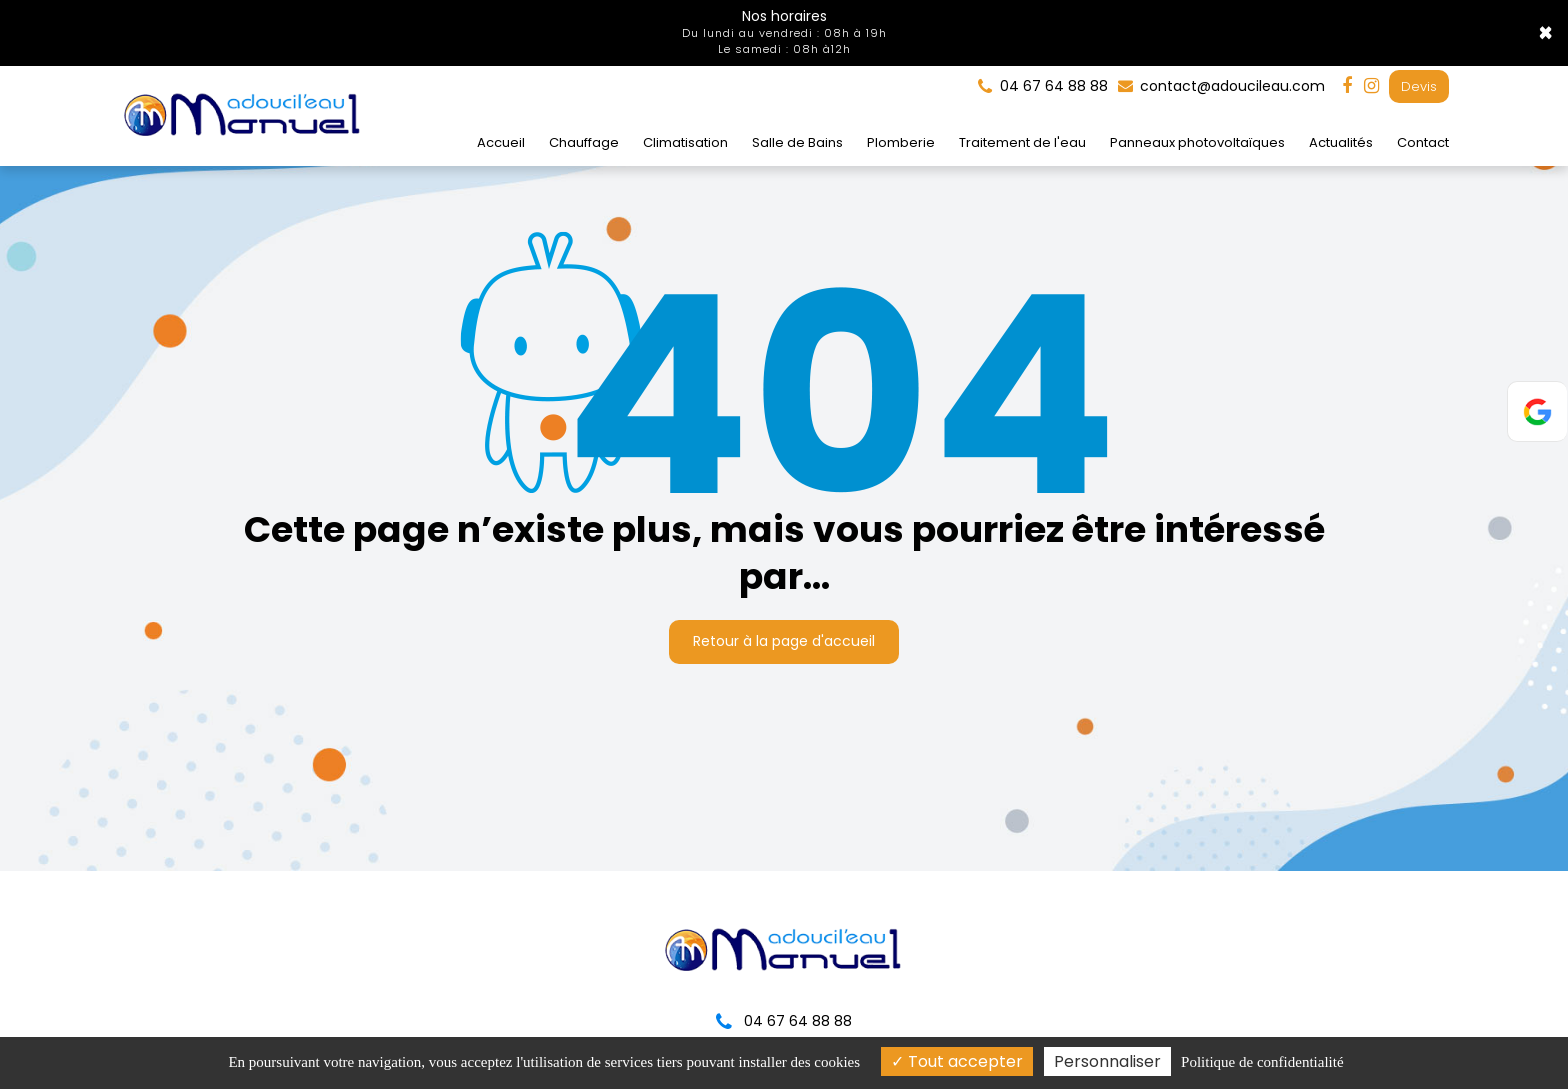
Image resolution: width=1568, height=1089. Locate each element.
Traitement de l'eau (1022, 141)
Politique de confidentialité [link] (1262, 1062)
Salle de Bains (797, 141)
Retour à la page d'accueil (784, 630)
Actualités (1341, 141)
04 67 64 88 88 (784, 1021)
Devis (1419, 85)
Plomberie (901, 141)
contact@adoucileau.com (1221, 85)
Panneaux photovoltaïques (1197, 141)
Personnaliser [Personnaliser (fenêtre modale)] (1107, 1061)
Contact (1423, 141)
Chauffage (584, 141)
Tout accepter (957, 1061)
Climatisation (685, 141)
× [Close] (1545, 33)
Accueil (501, 141)
